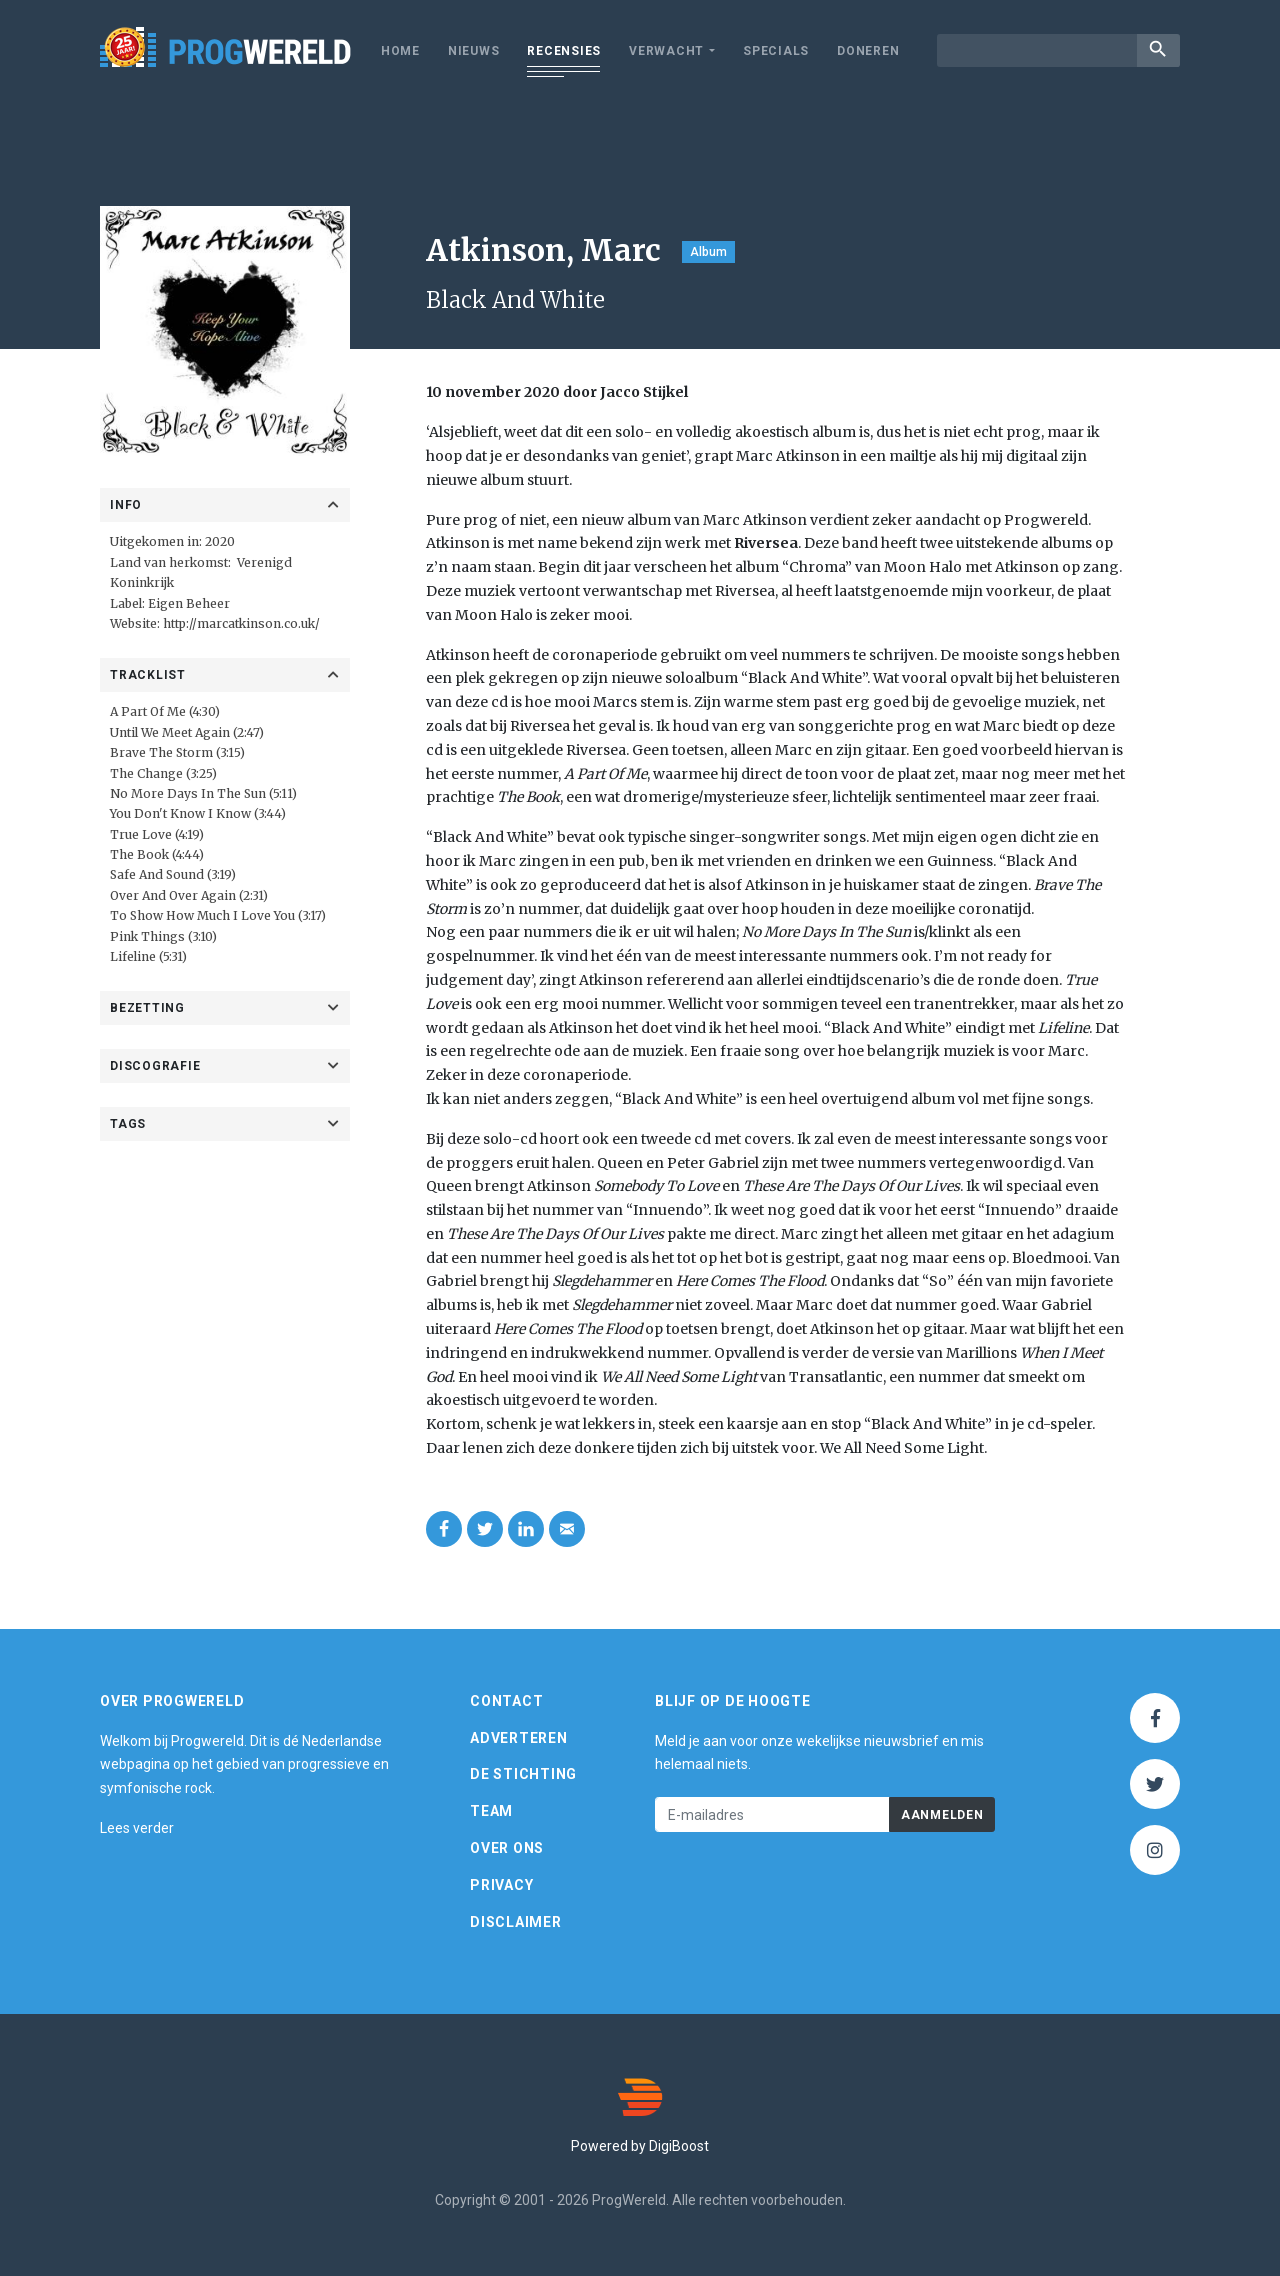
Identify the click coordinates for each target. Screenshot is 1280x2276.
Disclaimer (516, 1922)
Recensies (564, 51)
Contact (506, 1701)
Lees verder (137, 1828)
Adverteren (519, 1738)
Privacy (501, 1885)
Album (708, 252)
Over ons (507, 1848)
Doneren (868, 51)
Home (400, 51)
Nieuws (474, 51)
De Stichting (523, 1774)
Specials (776, 51)
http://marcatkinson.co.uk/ (241, 623)
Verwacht (666, 51)
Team (491, 1811)
